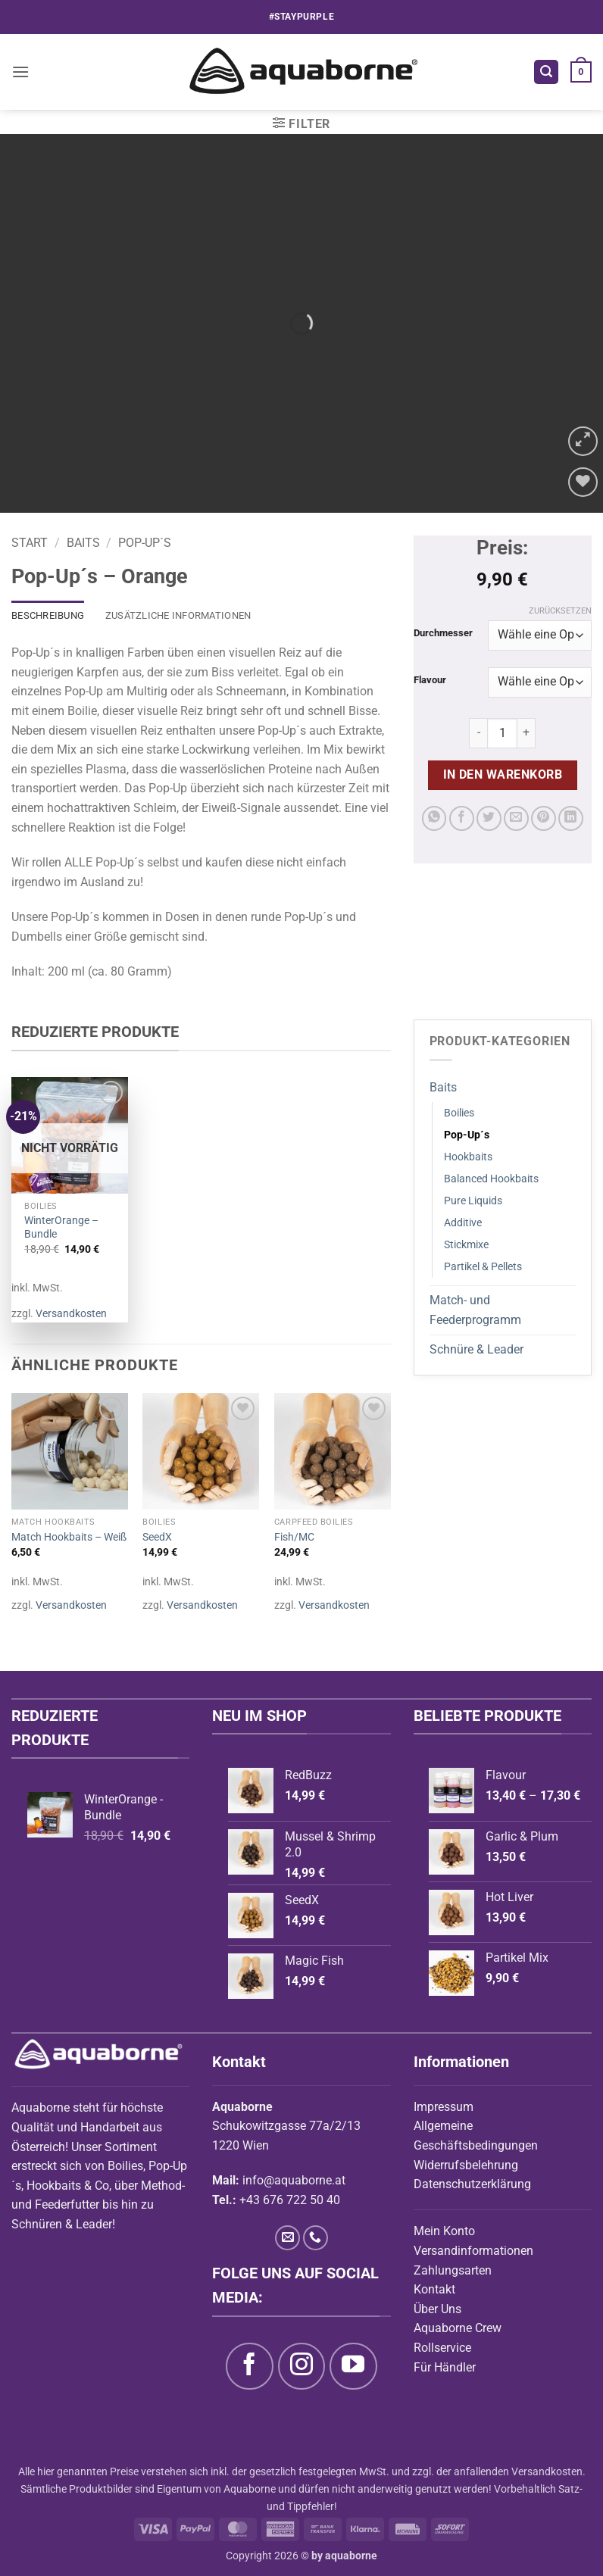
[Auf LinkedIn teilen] (570, 818)
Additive (463, 1222)
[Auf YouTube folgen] (353, 2366)
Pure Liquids (473, 1200)
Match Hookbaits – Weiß (69, 1537)
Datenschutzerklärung (472, 2184)
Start (29, 542)
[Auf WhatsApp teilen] (434, 818)
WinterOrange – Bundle (61, 1227)
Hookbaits (468, 1157)
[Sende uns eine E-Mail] (287, 2237)
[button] (20, 71)
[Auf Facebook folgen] (249, 2366)
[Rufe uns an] (315, 2237)
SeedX (157, 1537)
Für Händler (445, 2367)
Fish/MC (294, 1537)
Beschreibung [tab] (47, 615)
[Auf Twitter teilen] (488, 818)
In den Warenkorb (502, 775)
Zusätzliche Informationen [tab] (178, 615)
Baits (83, 542)
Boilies (459, 1113)
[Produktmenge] (502, 733)
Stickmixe (466, 1244)
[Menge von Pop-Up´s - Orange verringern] (478, 733)
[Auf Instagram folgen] (301, 2366)
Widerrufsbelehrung (466, 2165)
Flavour (430, 680)
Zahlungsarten (453, 2270)
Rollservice (442, 2347)
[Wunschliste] (583, 482)
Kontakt (434, 2289)
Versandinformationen (473, 2250)
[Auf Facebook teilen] (461, 818)
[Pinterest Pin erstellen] (543, 818)
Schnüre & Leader (476, 1349)
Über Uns (437, 2309)
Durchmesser (443, 633)
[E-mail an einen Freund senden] (516, 818)
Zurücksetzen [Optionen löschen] (560, 611)
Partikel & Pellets (483, 1266)
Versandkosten (71, 1313)
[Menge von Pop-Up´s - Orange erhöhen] (526, 733)
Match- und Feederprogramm (475, 1310)
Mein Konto (444, 2231)
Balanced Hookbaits (491, 1178)
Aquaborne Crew (457, 2328)
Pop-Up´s (144, 542)
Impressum (443, 2107)
